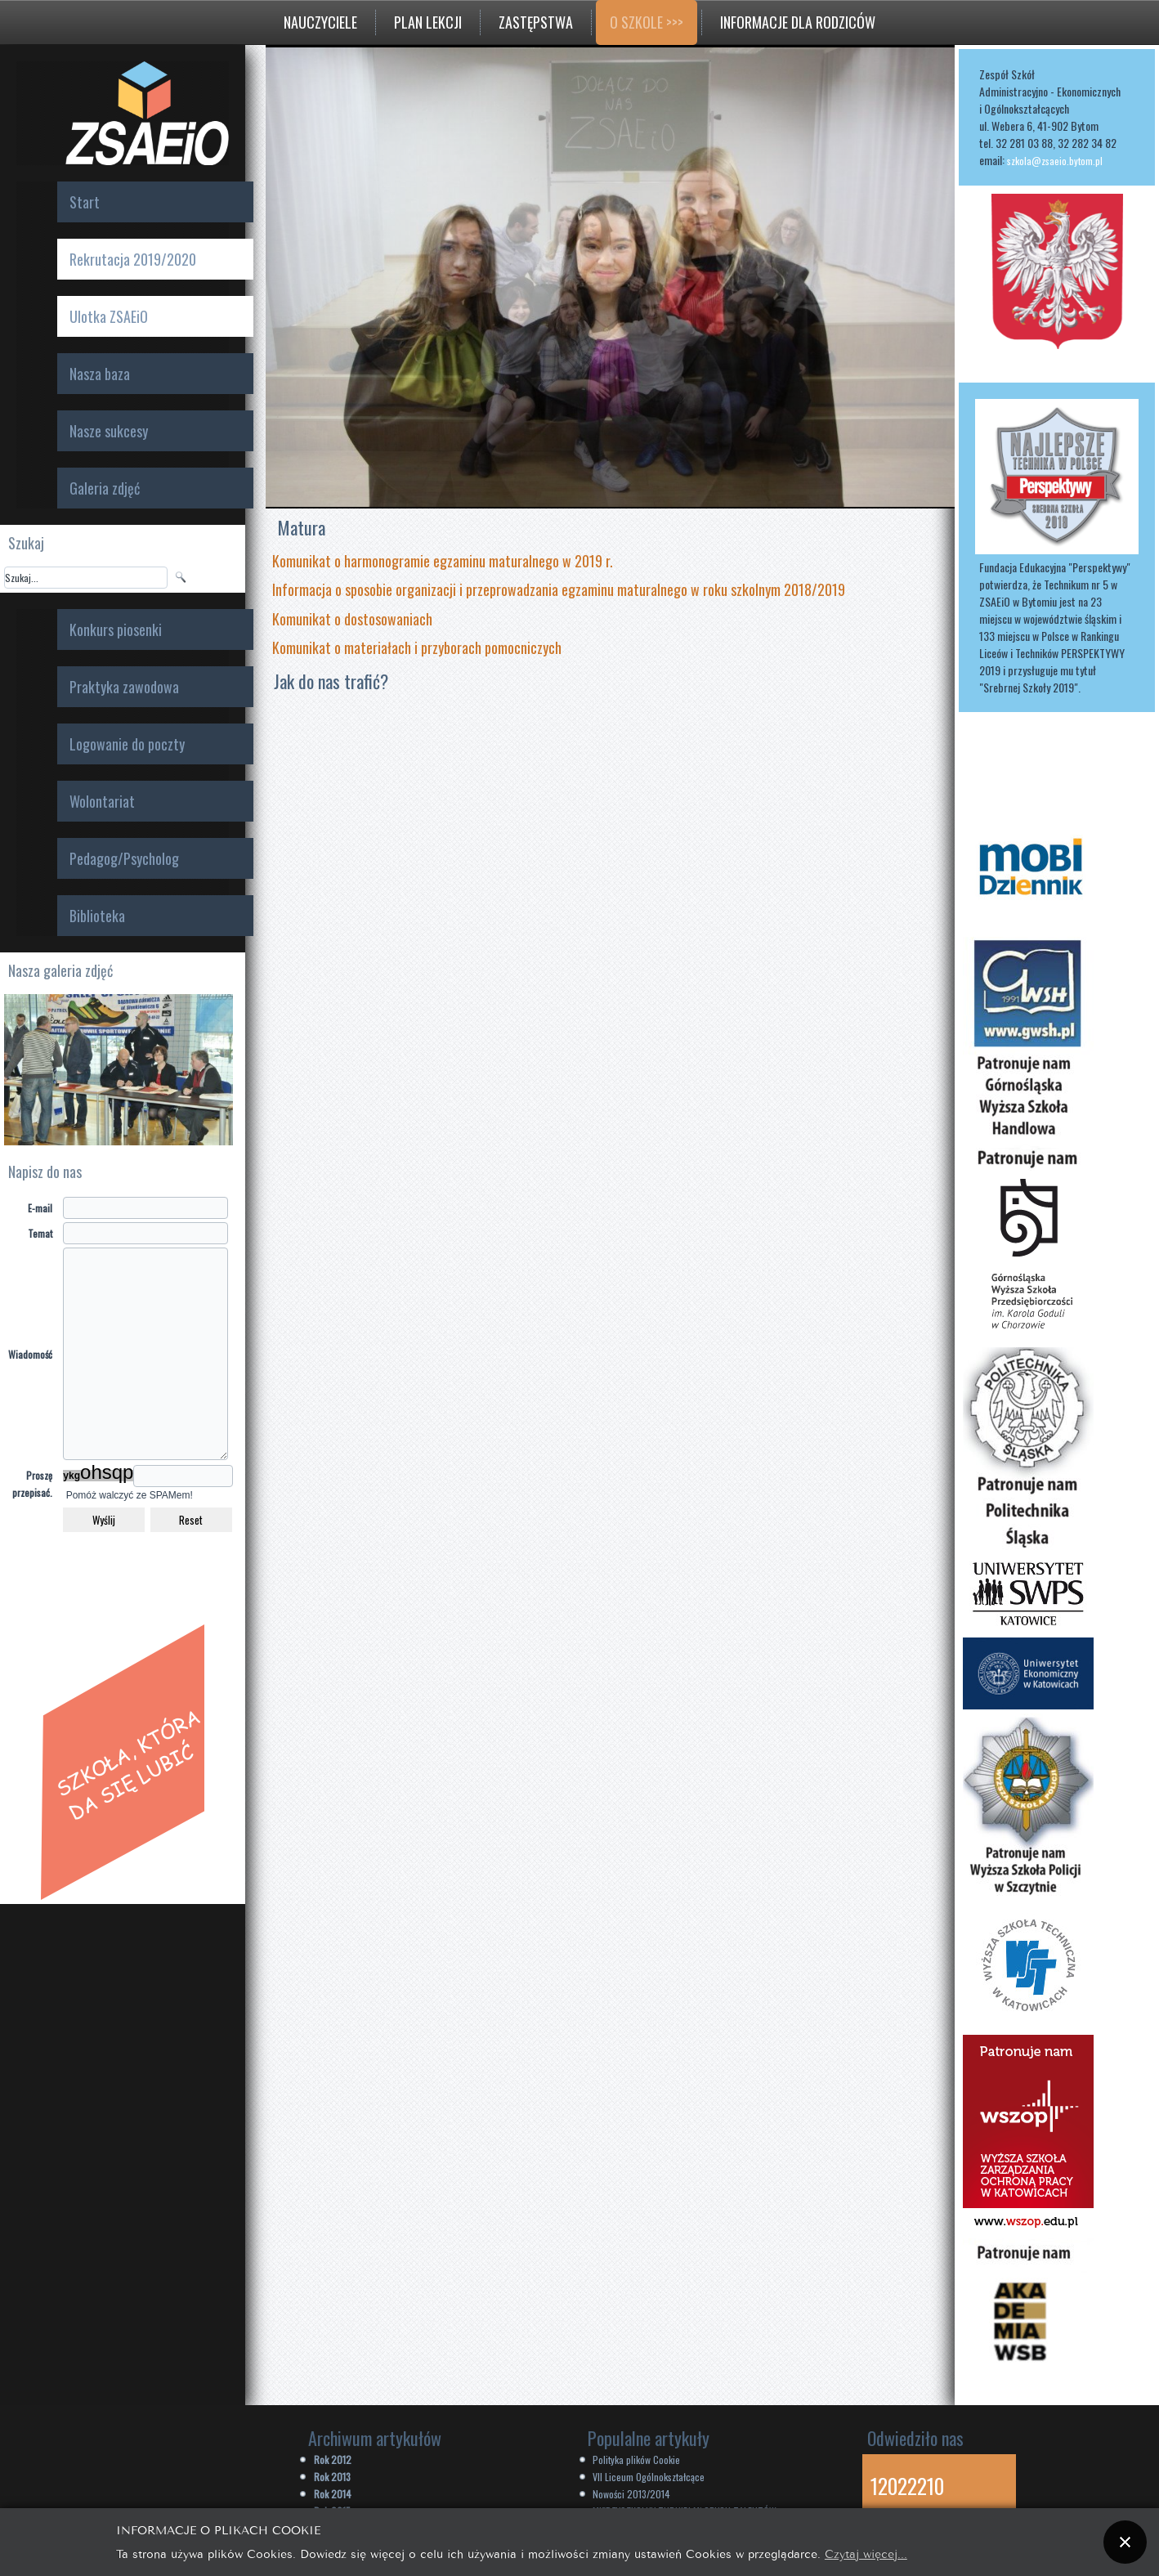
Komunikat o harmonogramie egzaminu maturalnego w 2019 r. (442, 560)
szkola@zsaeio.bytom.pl (1055, 161)
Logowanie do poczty (127, 744)
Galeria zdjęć (104, 488)
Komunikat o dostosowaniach (352, 618)
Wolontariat (102, 801)
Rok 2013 (332, 2477)
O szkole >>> (646, 22)
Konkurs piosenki (115, 629)
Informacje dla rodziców (797, 22)
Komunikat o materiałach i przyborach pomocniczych (417, 647)
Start (84, 202)
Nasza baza (99, 373)
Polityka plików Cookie (636, 2459)
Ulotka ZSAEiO (108, 316)
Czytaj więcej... (866, 2552)
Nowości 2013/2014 (631, 2494)
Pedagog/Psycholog (124, 858)
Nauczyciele (320, 22)
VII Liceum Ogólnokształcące (649, 2477)
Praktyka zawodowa (124, 686)
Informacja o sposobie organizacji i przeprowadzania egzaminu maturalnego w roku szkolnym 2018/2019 (560, 589)
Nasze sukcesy (108, 430)
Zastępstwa (536, 22)
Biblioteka (97, 915)
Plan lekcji (428, 22)
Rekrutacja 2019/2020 (132, 259)
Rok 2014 (332, 2494)
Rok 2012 (332, 2459)
